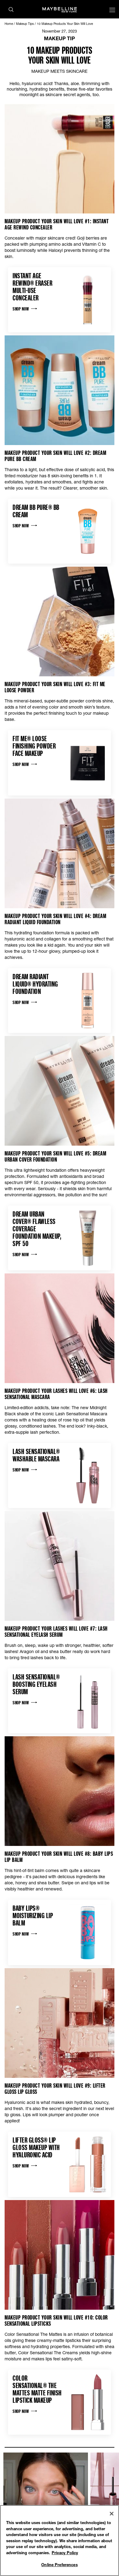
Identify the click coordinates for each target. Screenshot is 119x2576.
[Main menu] (112, 11)
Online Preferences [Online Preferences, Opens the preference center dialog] (59, 2564)
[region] (59, 2540)
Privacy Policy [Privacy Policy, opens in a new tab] (65, 2552)
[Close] (111, 2513)
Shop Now (25, 308)
